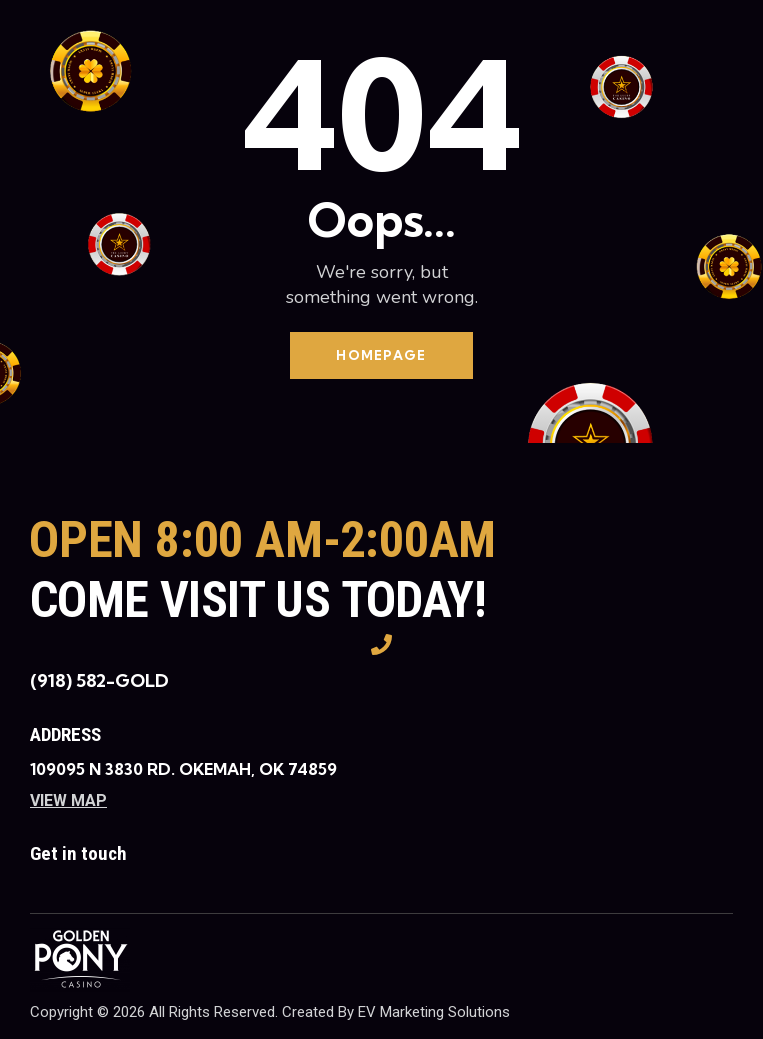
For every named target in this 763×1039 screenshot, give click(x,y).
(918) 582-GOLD (99, 680)
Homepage (381, 355)
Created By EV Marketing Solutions (396, 1012)
